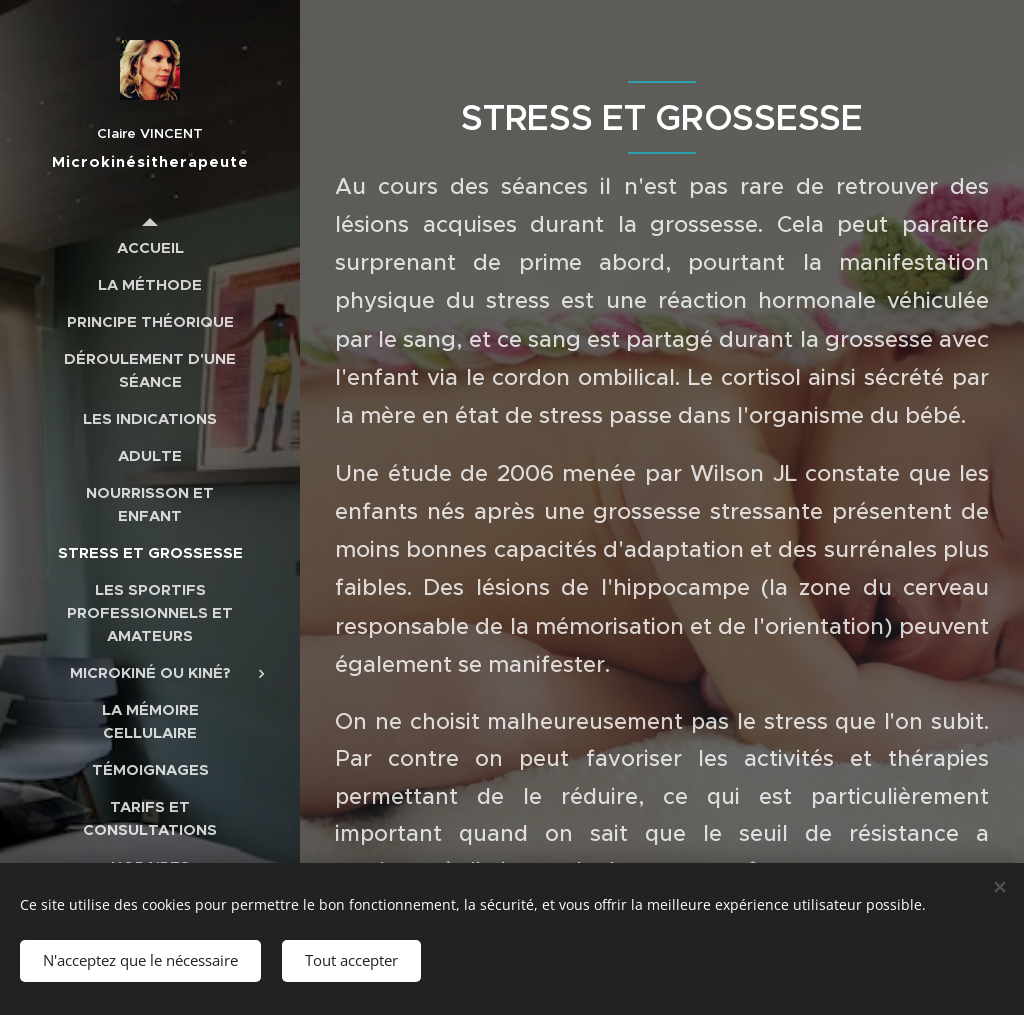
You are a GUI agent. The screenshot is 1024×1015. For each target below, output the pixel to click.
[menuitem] (150, 247)
